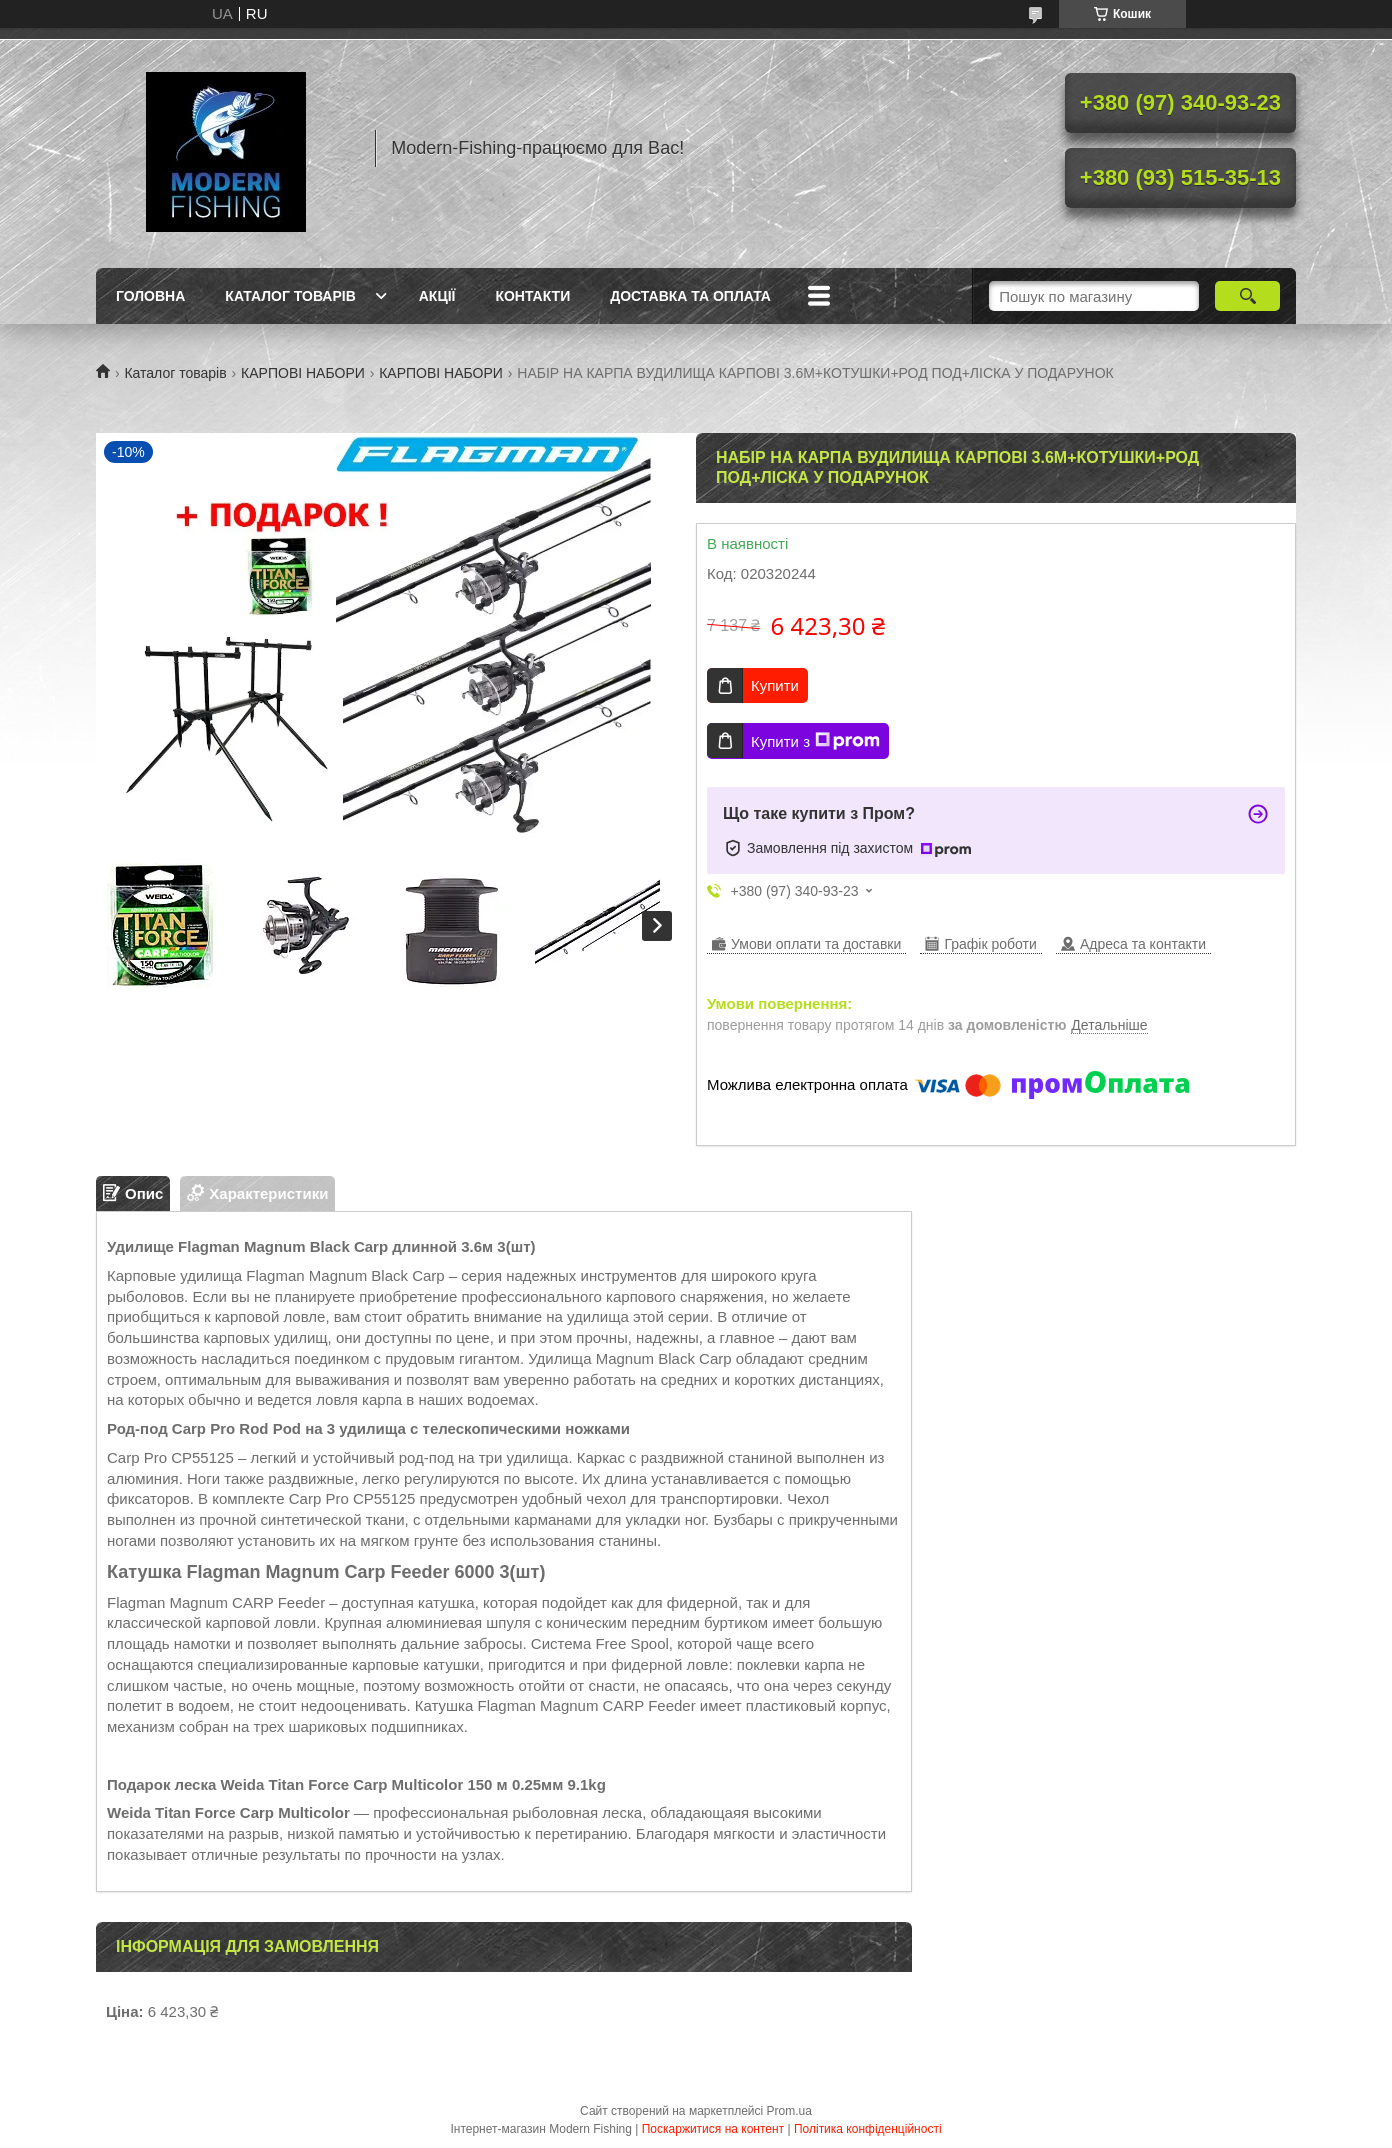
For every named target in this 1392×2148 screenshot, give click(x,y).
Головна (150, 296)
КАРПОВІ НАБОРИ (303, 373)
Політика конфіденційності (868, 2129)
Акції (437, 296)
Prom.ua (789, 2111)
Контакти (532, 296)
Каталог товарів (290, 296)
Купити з (815, 741)
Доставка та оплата (690, 296)
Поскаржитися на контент (713, 2129)
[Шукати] (1247, 296)
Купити (775, 685)
